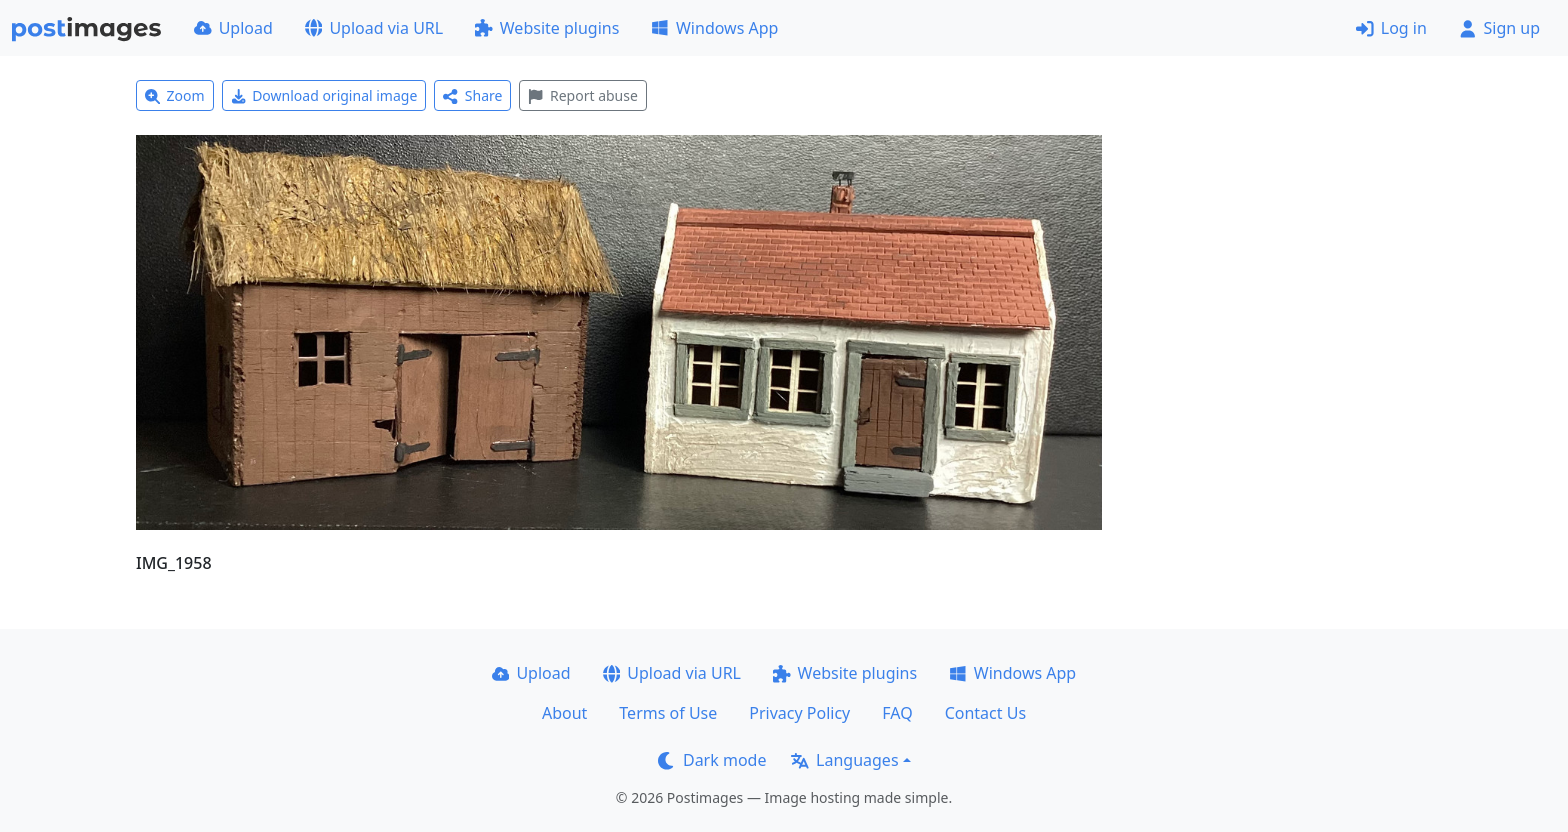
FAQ (897, 713)
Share (472, 95)
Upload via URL (374, 28)
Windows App (714, 28)
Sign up (1499, 28)
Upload (233, 28)
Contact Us (985, 713)
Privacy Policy (799, 713)
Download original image (324, 95)
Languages (844, 760)
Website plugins (547, 28)
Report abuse (582, 95)
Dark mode (712, 760)
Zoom (175, 95)
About (564, 713)
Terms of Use (668, 713)
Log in (1391, 28)
